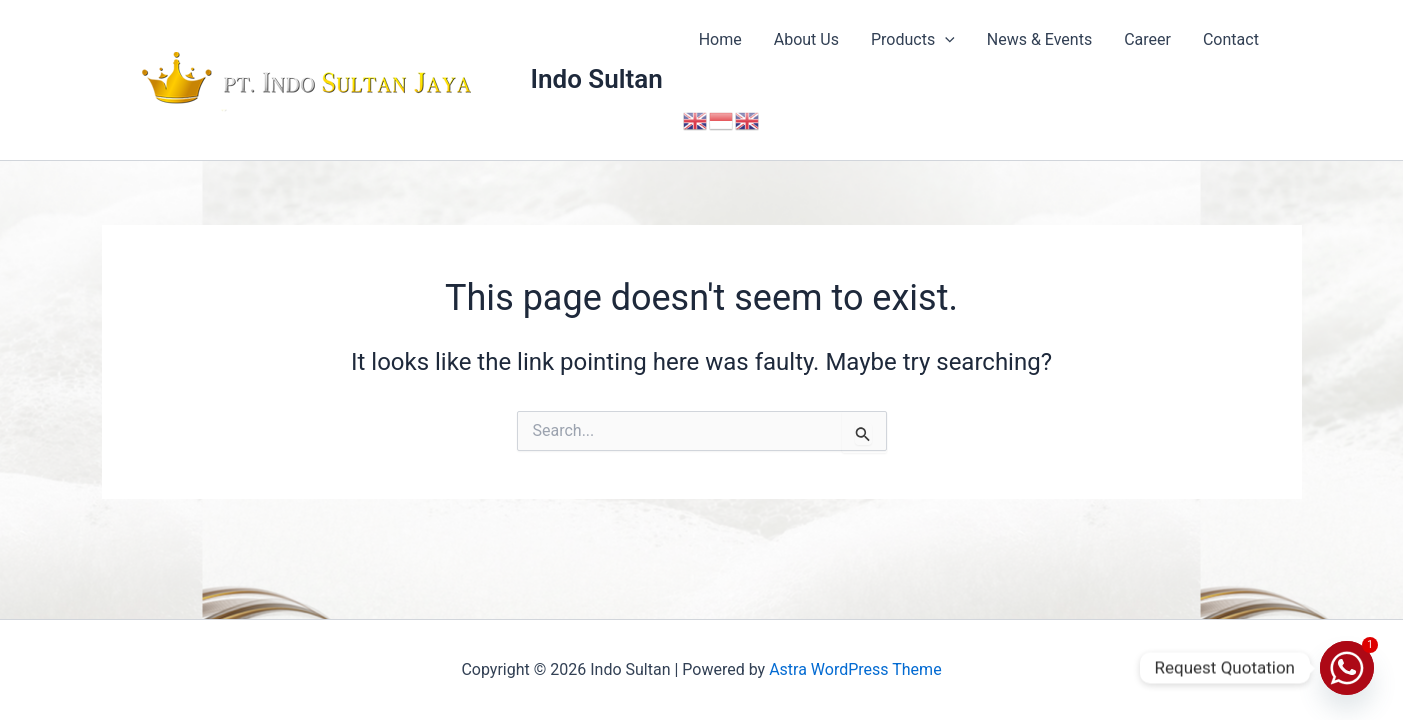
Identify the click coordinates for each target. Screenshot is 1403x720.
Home (720, 39)
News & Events (1039, 39)
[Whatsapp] (1347, 668)
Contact (1231, 39)
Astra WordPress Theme (855, 669)
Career (1147, 39)
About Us (806, 39)
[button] (945, 40)
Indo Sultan (597, 79)
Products (913, 40)
